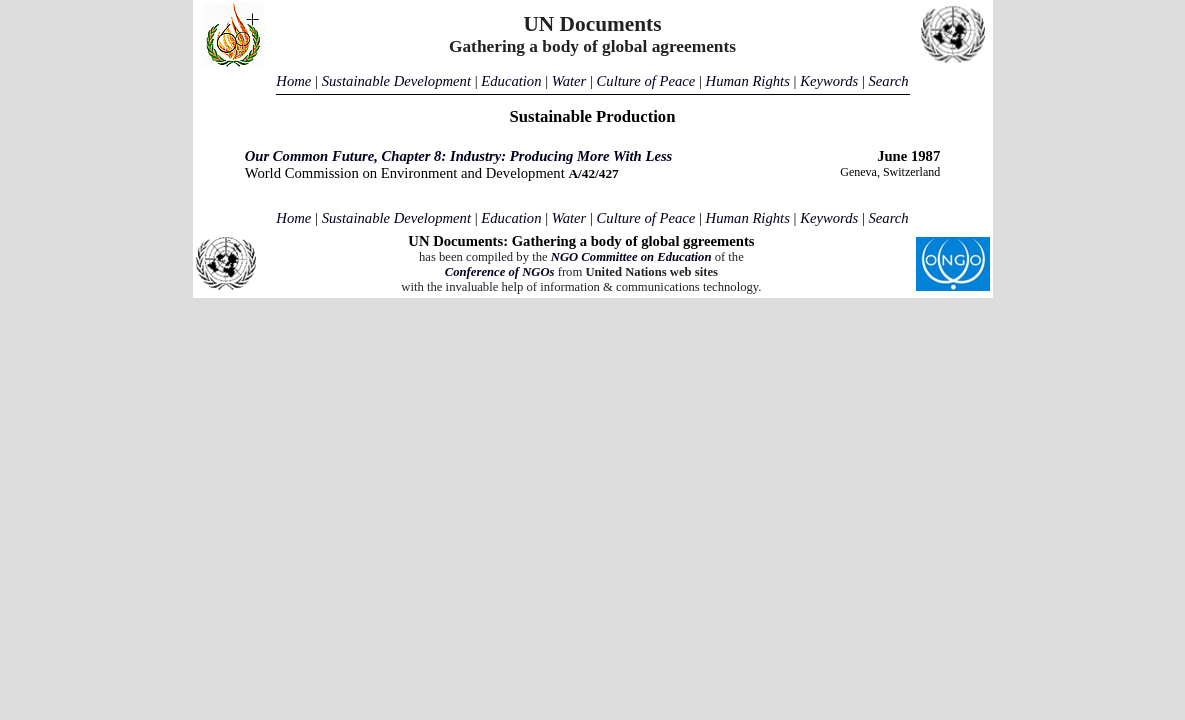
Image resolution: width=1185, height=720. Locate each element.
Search (888, 81)
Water (569, 81)
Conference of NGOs (500, 272)
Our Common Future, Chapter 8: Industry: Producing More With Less (459, 156)
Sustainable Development (396, 81)
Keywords (829, 81)
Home (293, 81)
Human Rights (748, 81)
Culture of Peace (646, 81)
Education (511, 81)
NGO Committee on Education (631, 257)
